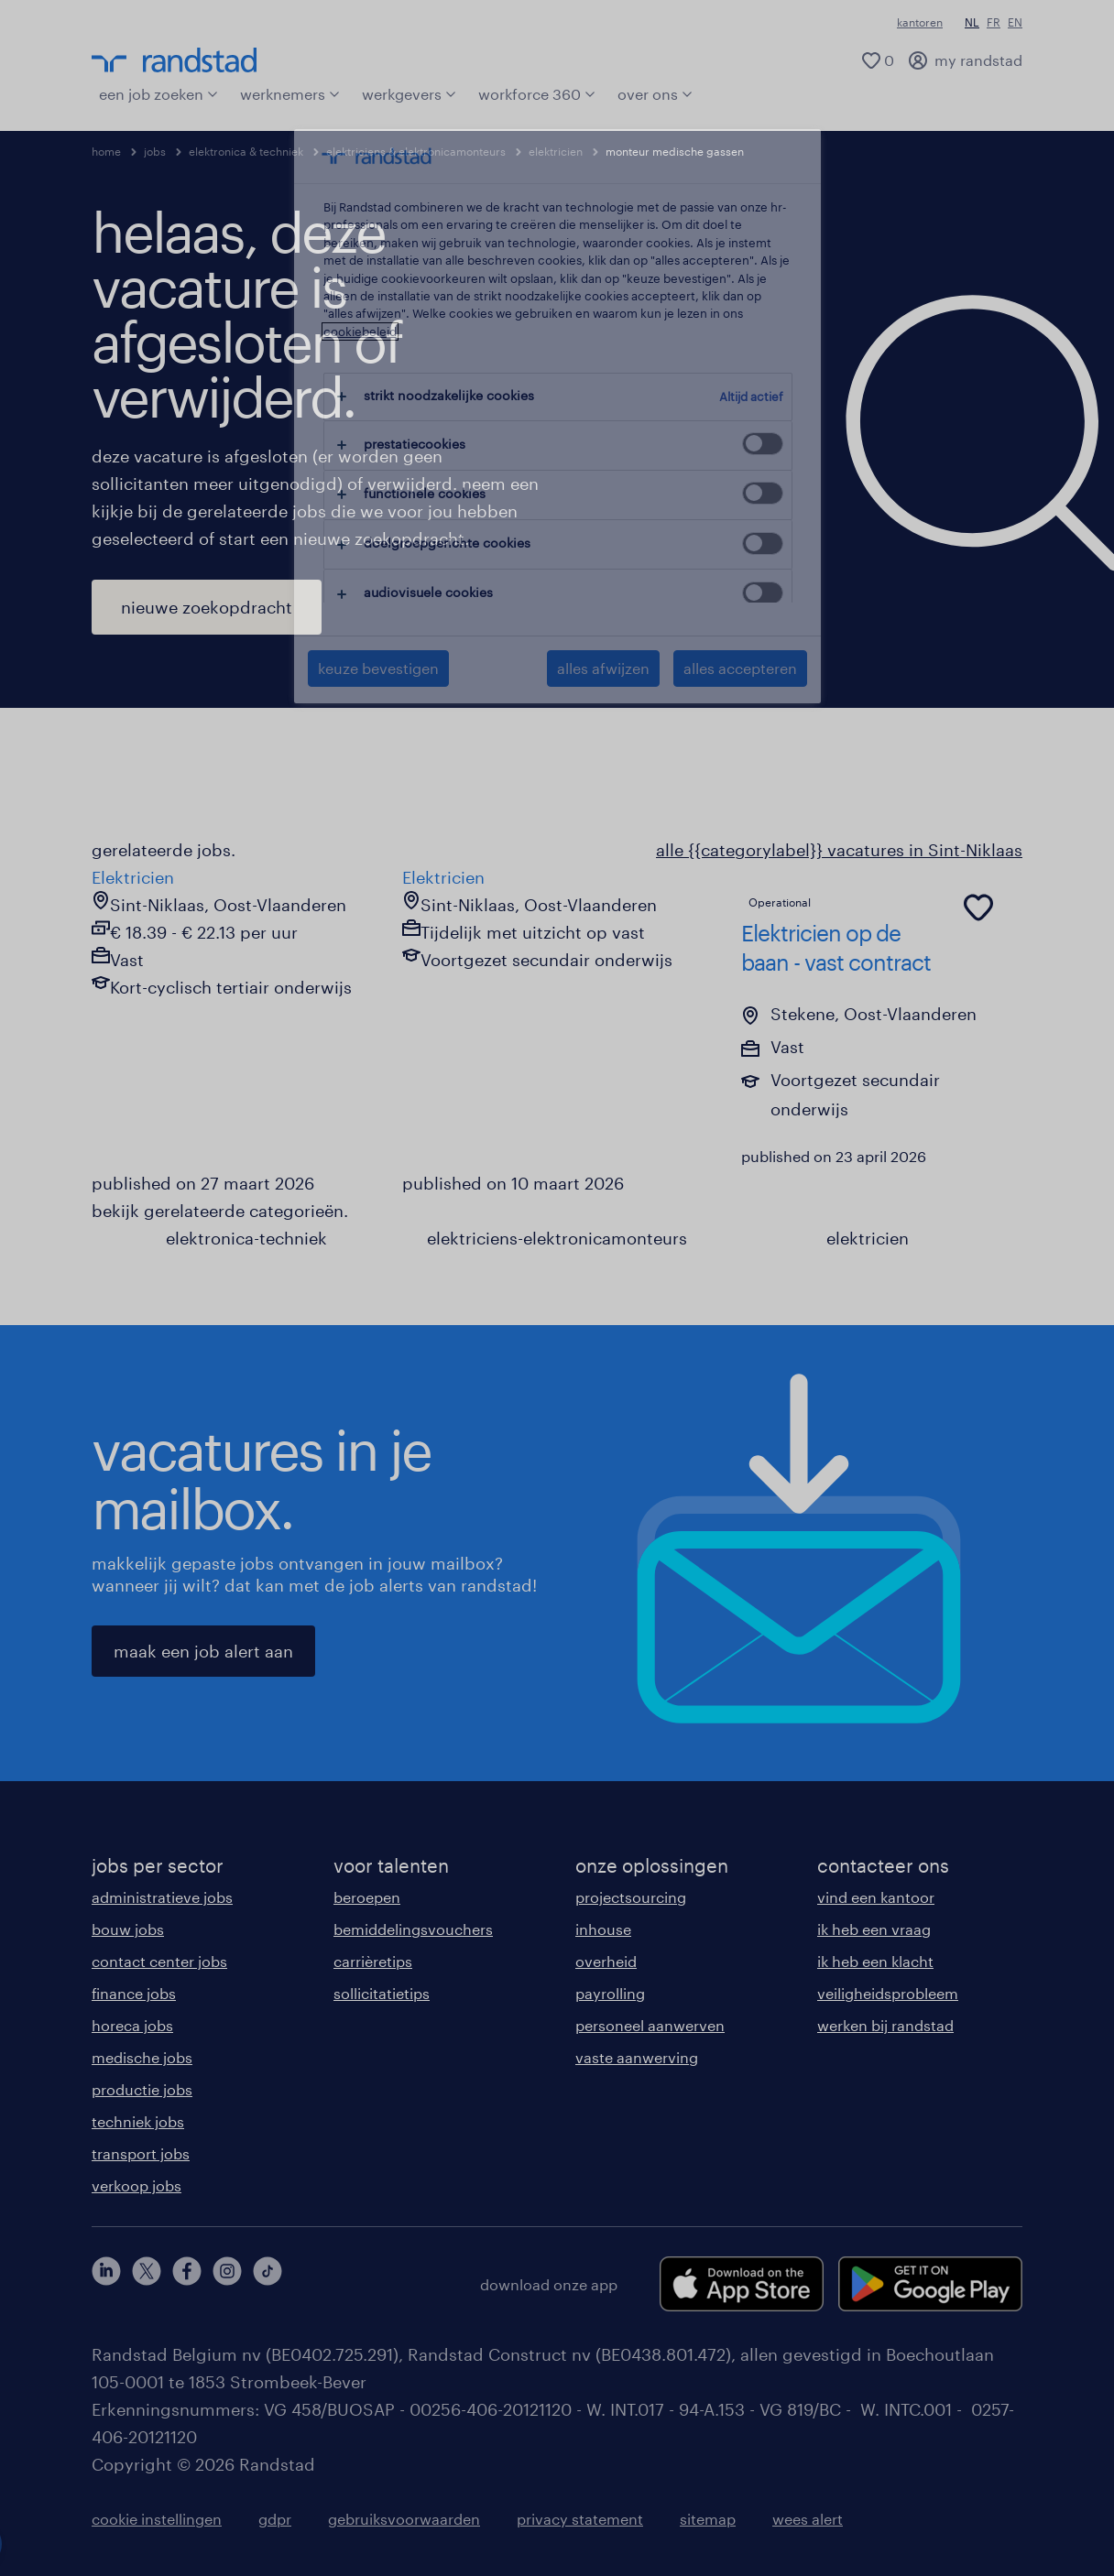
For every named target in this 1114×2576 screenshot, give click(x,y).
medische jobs (142, 2057)
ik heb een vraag (874, 1929)
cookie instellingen (157, 2518)
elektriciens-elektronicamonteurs (557, 1238)
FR (993, 22)
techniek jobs (138, 2121)
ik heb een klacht (875, 1961)
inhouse (603, 1929)
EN (1015, 22)
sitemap (708, 2518)
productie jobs (142, 2089)
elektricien (556, 151)
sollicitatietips (381, 1993)
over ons (655, 94)
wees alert (807, 2518)
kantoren (920, 22)
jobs (155, 151)
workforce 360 (536, 94)
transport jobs (141, 2153)
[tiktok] (267, 2283)
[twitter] (146, 2283)
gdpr (274, 2518)
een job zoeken (158, 94)
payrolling (610, 1993)
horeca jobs (132, 2025)
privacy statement (580, 2518)
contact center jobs (159, 1961)
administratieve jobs (162, 1897)
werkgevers (409, 94)
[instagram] (227, 2283)
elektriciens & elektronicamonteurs (416, 151)
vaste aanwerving (636, 2057)
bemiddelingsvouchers (413, 1929)
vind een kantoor (875, 1897)
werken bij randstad (885, 2025)
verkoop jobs (136, 2185)
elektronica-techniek (246, 1238)
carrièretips (372, 1961)
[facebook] (187, 2283)
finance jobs (134, 1993)
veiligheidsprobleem (887, 1993)
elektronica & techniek (246, 151)
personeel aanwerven (650, 2025)
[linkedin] (106, 2283)
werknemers (290, 94)
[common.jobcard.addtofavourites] (978, 907)
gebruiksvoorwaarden (404, 2518)
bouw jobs (128, 1929)
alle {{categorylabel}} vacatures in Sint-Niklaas (839, 850)
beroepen (366, 1897)
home (106, 151)
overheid (606, 1961)
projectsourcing (630, 1897)
